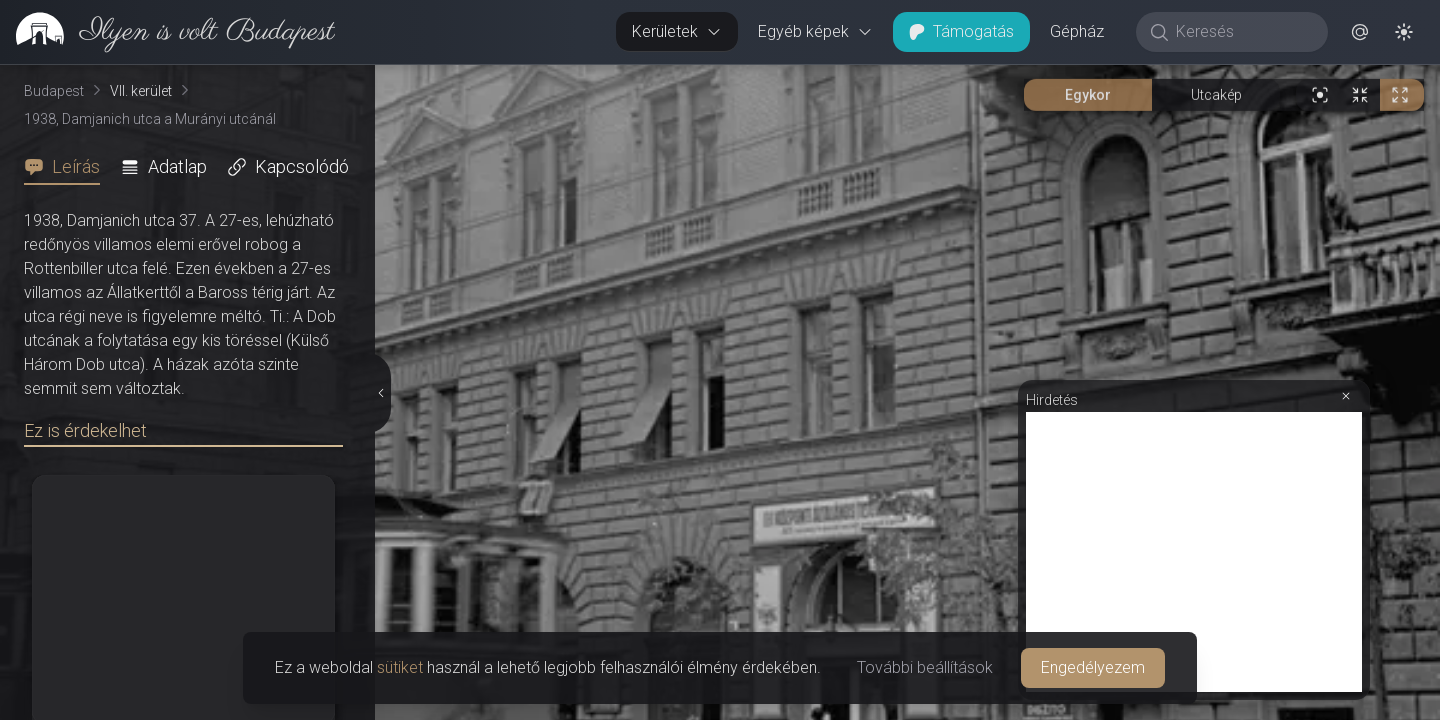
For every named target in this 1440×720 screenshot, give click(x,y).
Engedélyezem (1093, 667)
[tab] (68, 167)
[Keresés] (1242, 32)
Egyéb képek (815, 31)
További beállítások (925, 667)
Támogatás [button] (961, 31)
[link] (167, 32)
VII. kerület (141, 91)
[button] (1360, 32)
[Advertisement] (1194, 552)
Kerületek (677, 31)
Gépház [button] (1077, 31)
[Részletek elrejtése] (380, 393)
